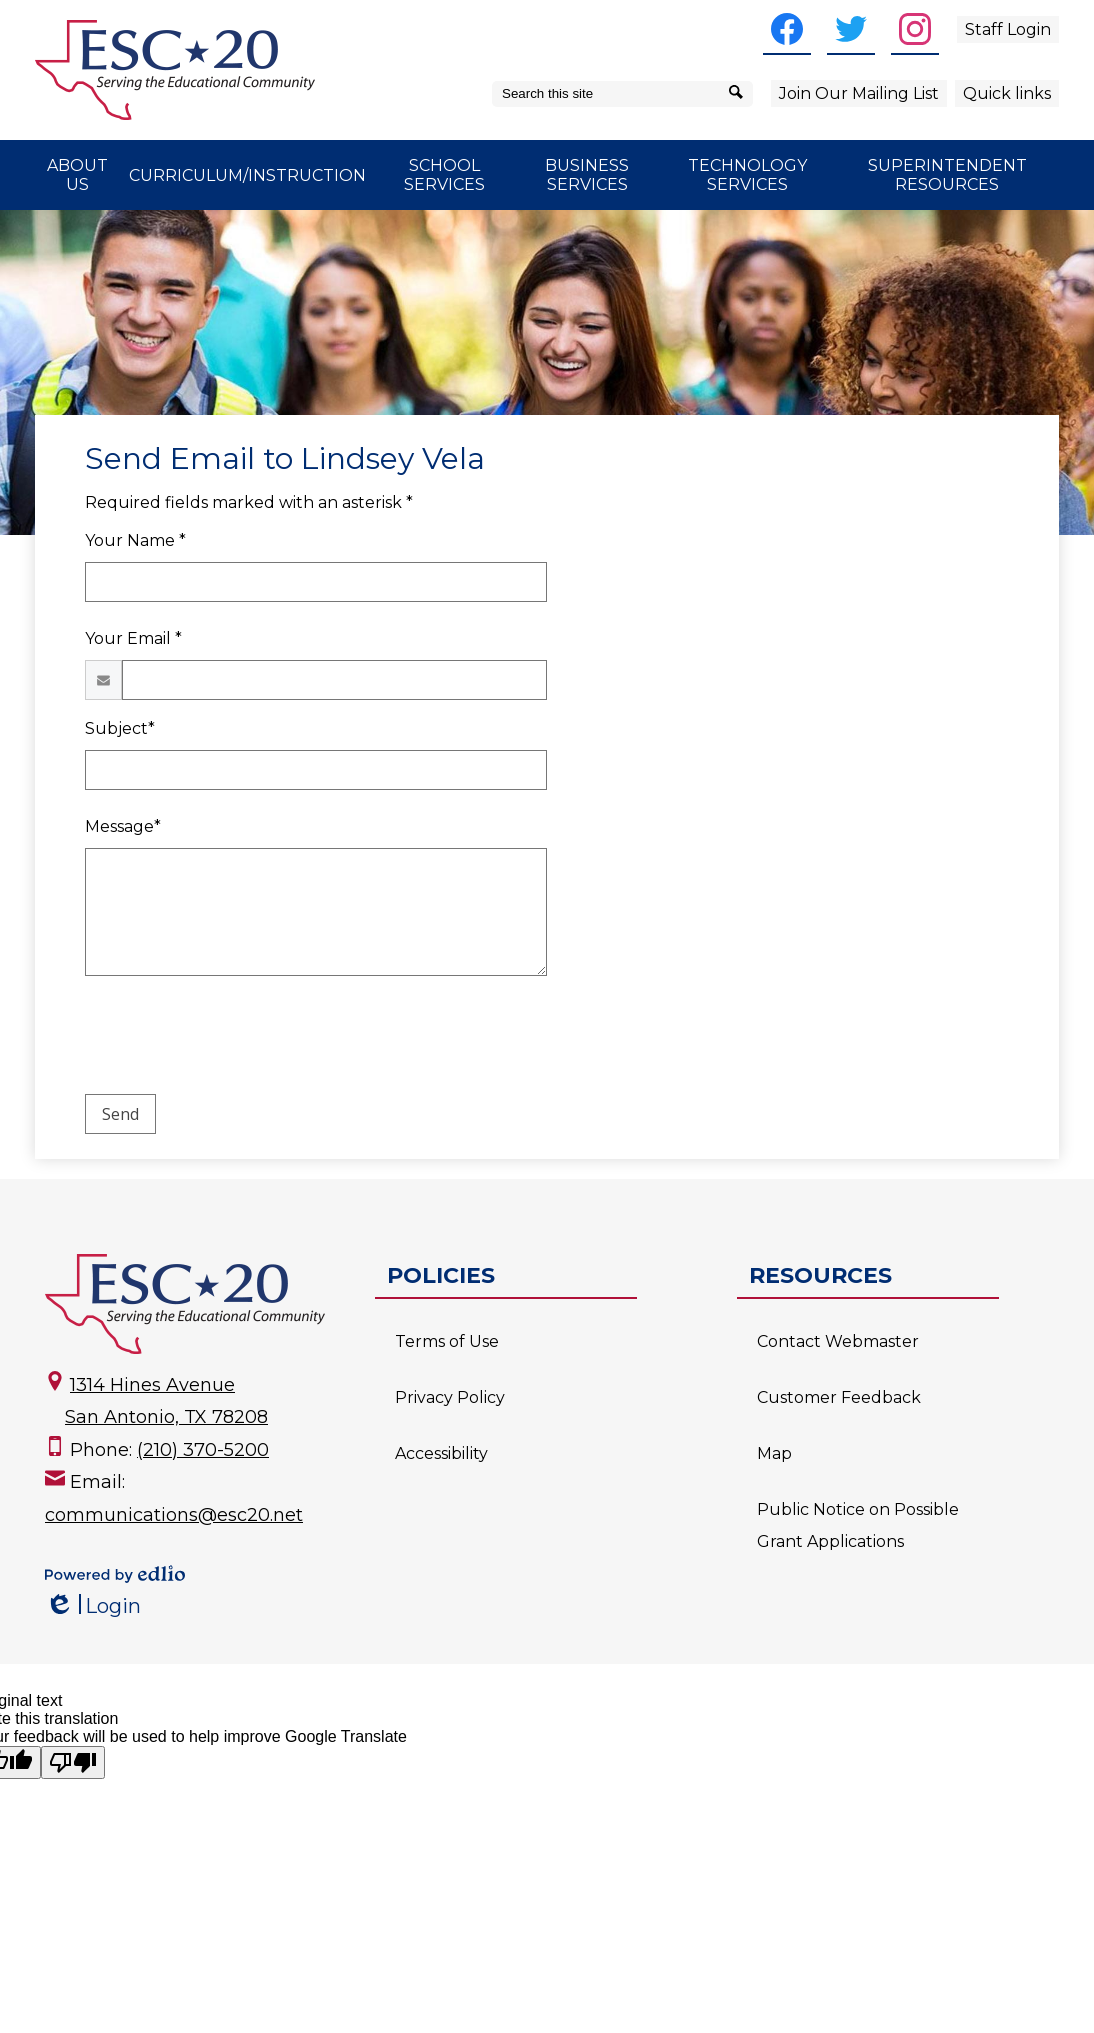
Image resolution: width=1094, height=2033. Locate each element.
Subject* (120, 728)
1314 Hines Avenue (152, 1385)
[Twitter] (851, 29)
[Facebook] (787, 29)
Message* (123, 826)
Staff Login (1008, 29)
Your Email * (133, 638)
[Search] (739, 94)
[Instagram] (915, 29)
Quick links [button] (1007, 93)
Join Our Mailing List (859, 93)
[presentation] (237, 1039)
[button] (77, 175)
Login (93, 1606)
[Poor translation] (73, 1762)
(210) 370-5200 (203, 1450)
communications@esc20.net (174, 1515)
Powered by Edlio (115, 1574)
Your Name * (135, 540)
